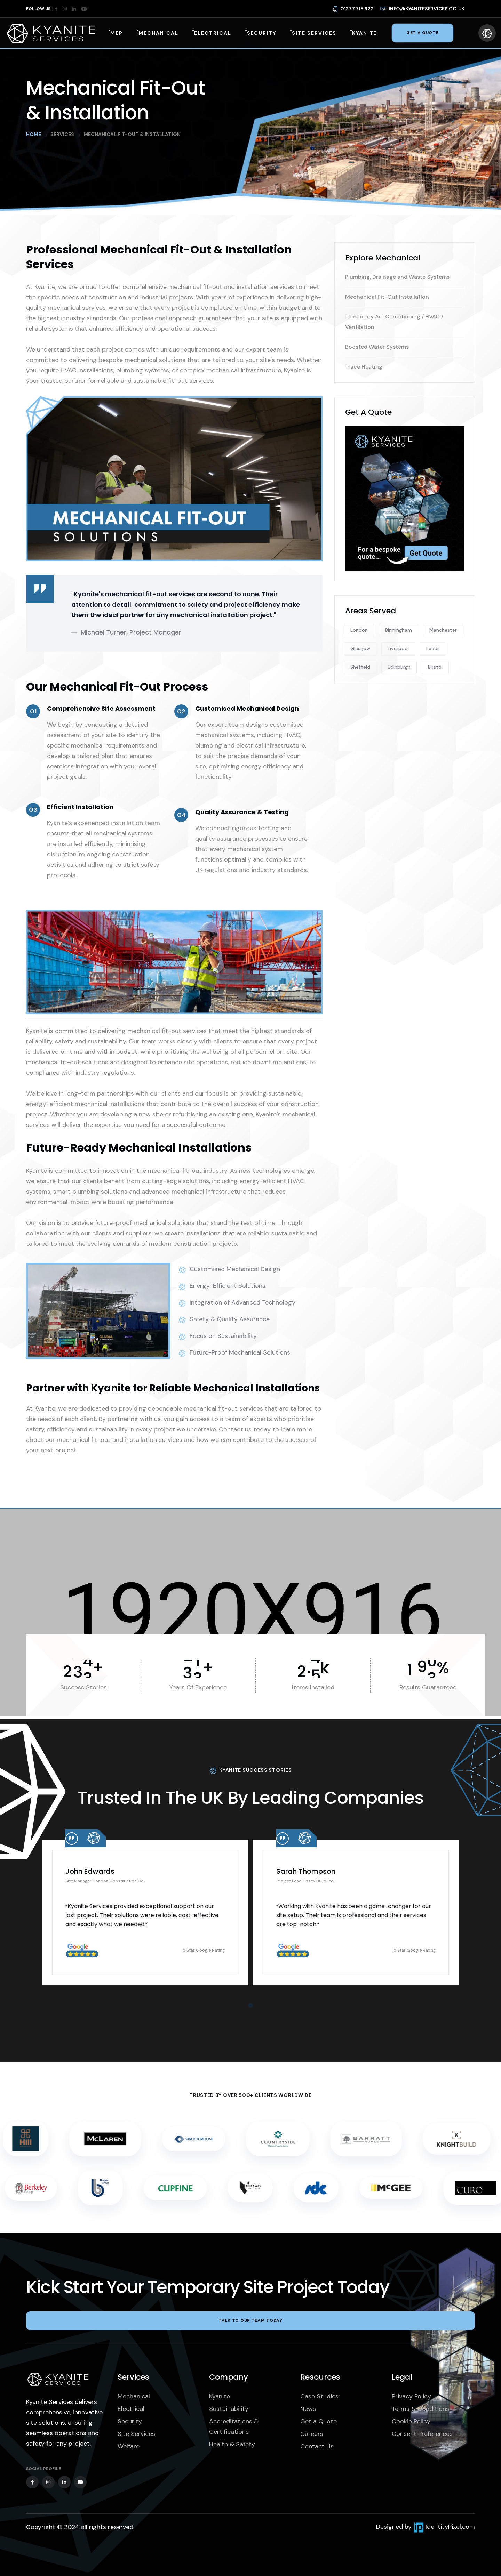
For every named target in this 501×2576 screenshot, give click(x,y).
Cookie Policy (411, 2421)
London (359, 630)
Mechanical (134, 2396)
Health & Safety (232, 2444)
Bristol (435, 667)
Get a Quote (318, 2421)
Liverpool (398, 648)
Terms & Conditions (420, 2409)
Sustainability (228, 2409)
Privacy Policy (411, 2396)
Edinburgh (399, 667)
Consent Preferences (422, 2434)
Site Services (136, 2434)
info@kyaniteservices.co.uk (422, 8)
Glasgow (360, 648)
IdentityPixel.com (444, 2526)
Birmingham (398, 630)
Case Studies (319, 2396)
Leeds (433, 648)
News (308, 2409)
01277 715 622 (352, 8)
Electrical (131, 2409)
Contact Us (317, 2446)
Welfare (129, 2446)
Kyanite (219, 2396)
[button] (250, 2005)
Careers (311, 2434)
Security (130, 2421)
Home (33, 134)
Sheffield (360, 667)
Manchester (443, 630)
